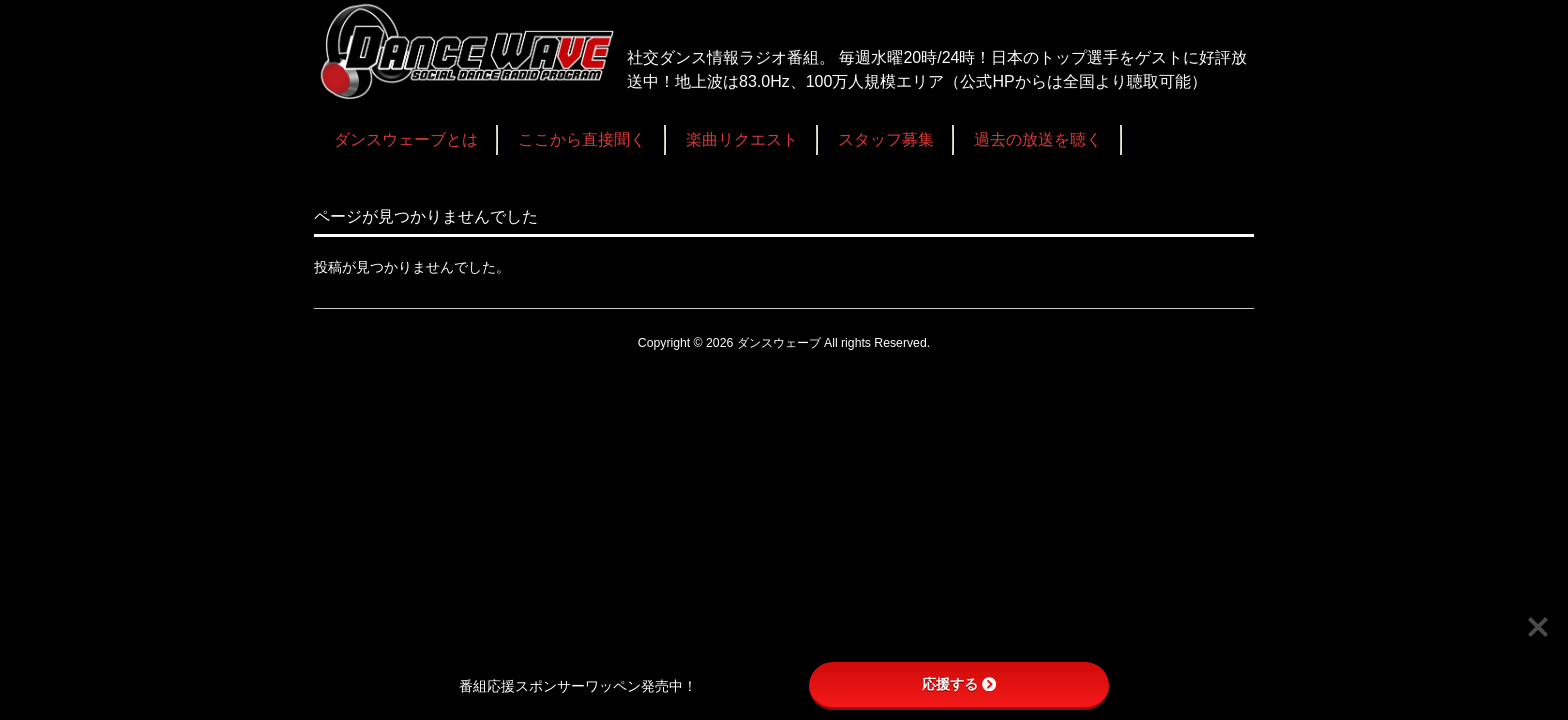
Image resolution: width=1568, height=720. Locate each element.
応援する (959, 684)
